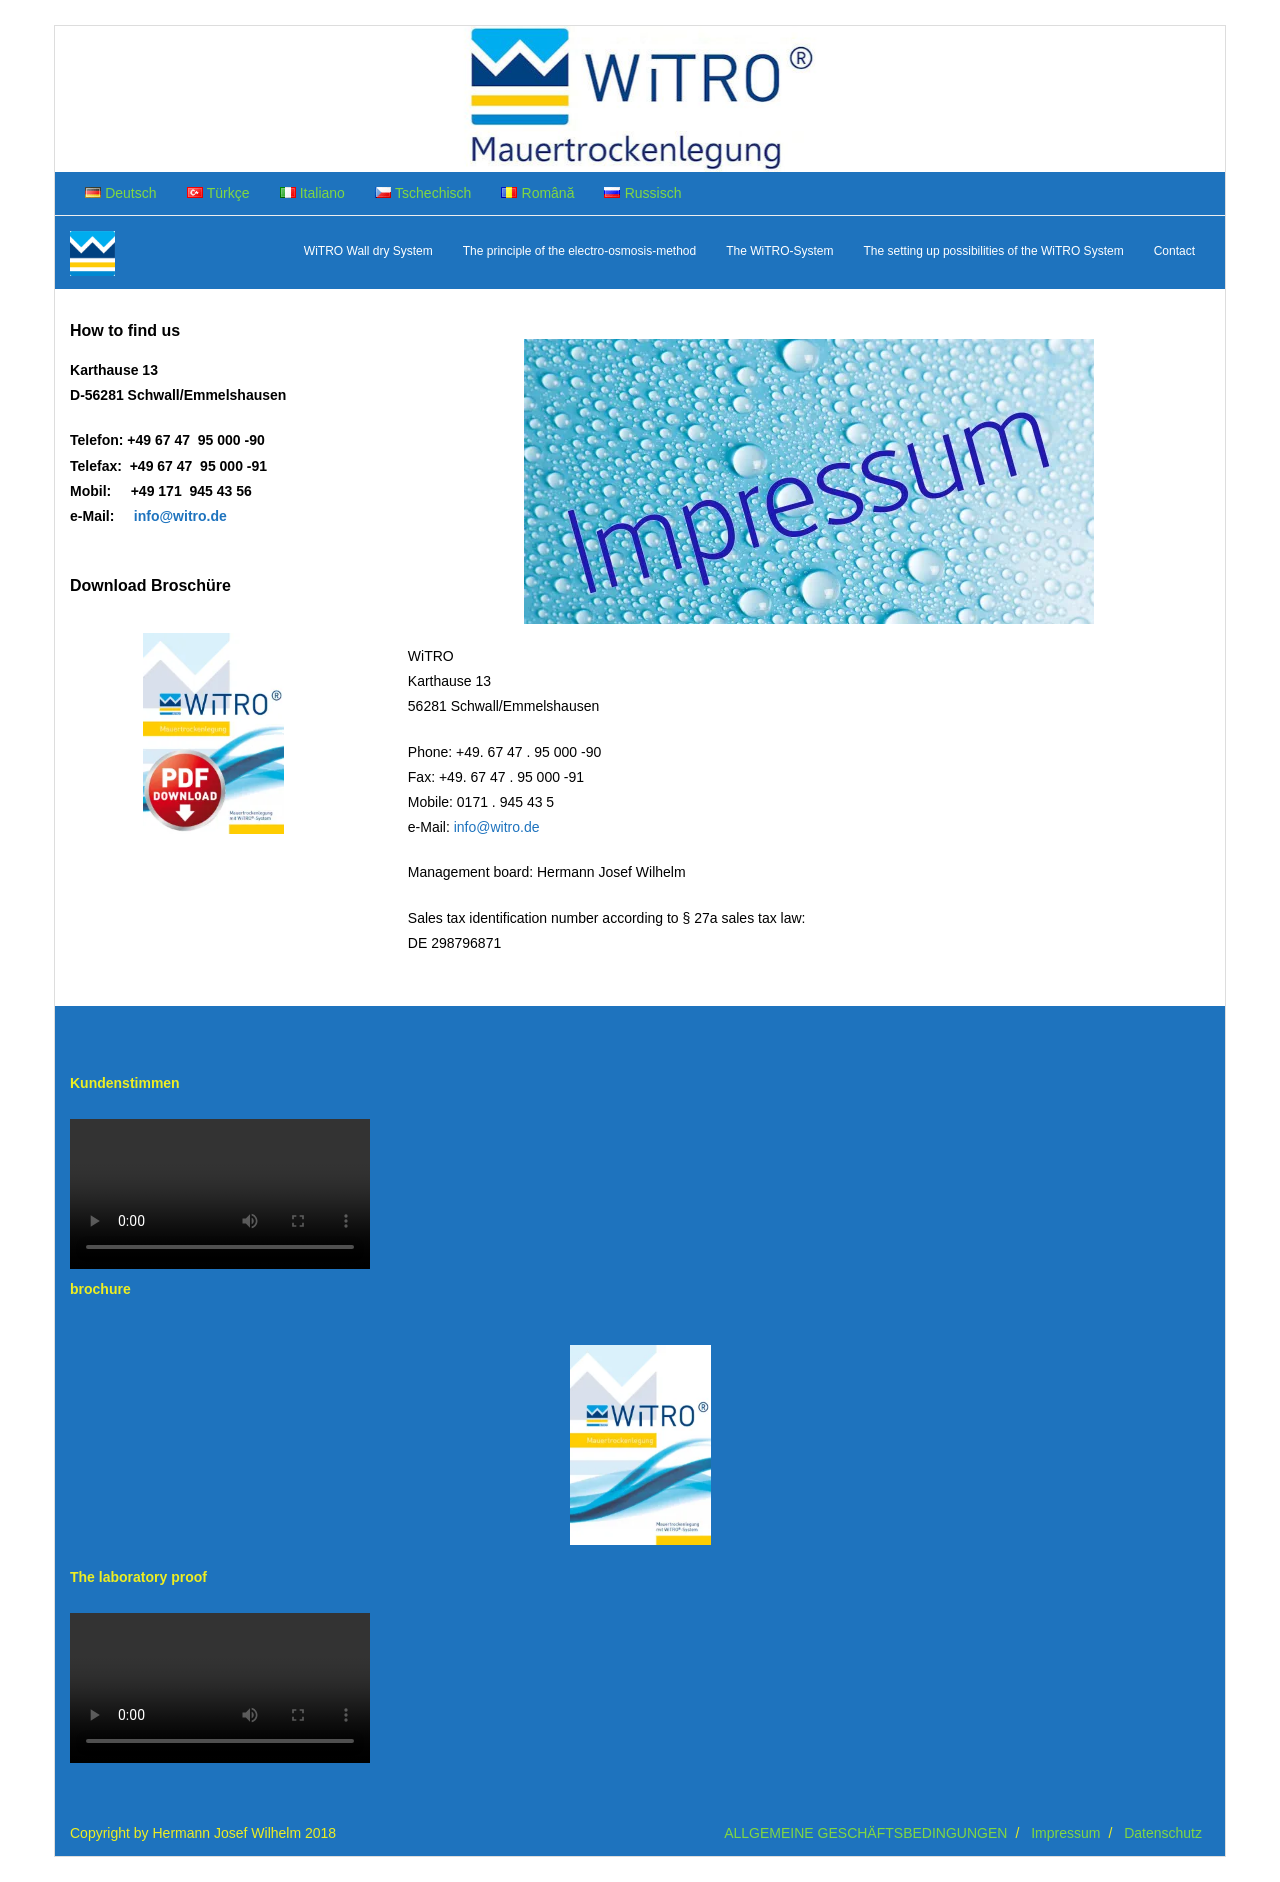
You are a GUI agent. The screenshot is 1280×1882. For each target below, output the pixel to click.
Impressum (1065, 1833)
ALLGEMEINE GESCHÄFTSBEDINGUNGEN (865, 1833)
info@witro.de (497, 827)
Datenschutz (1163, 1833)
